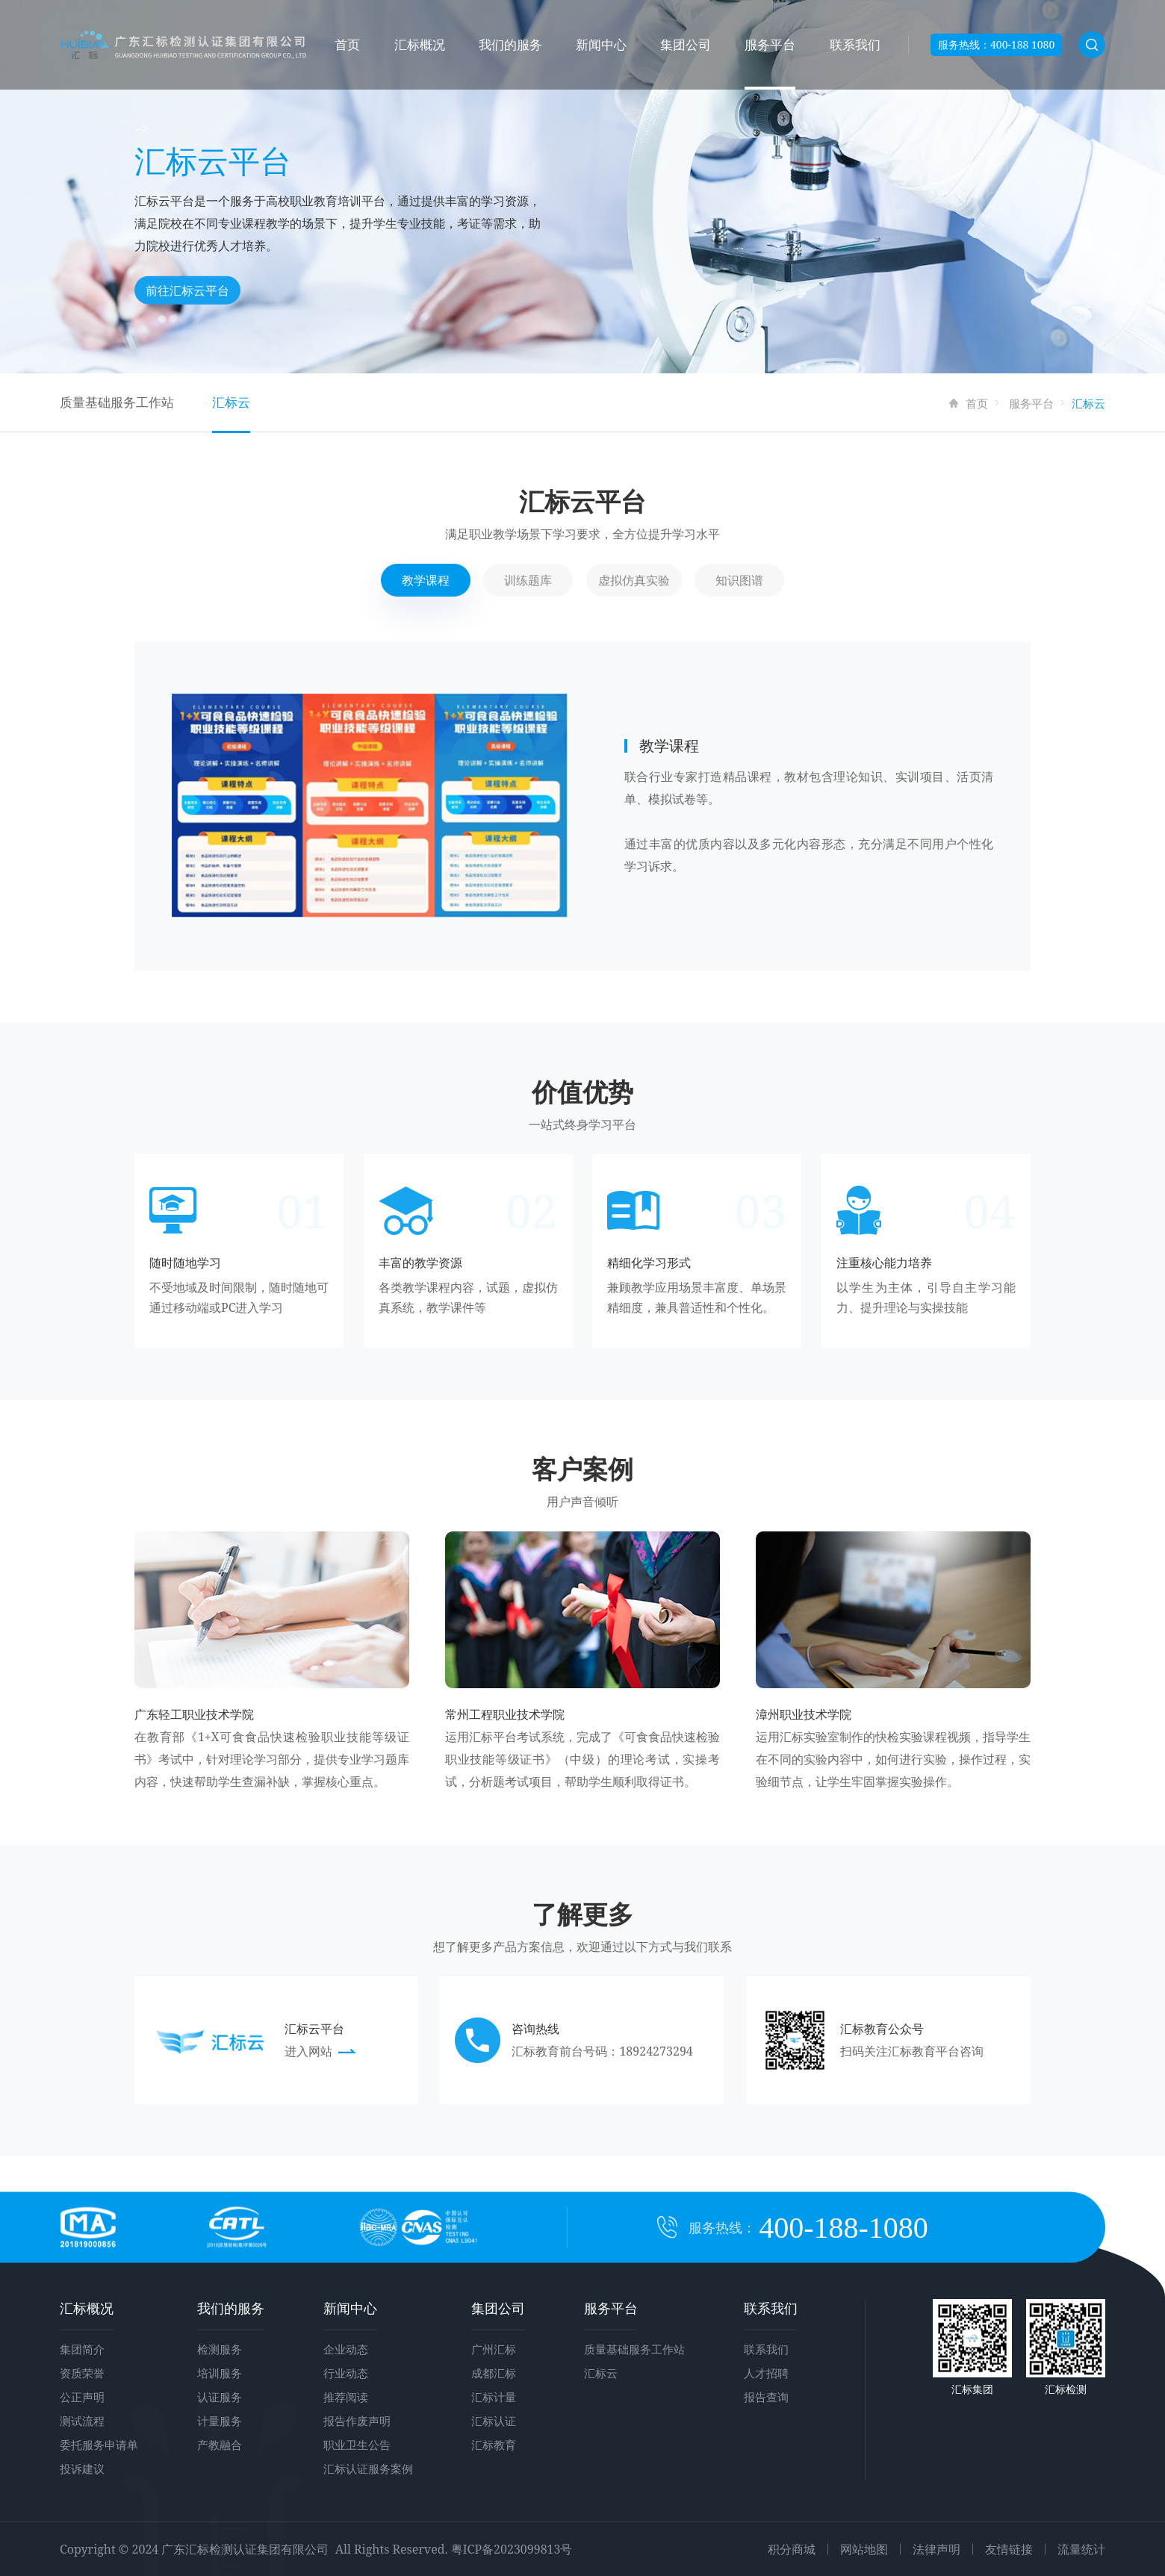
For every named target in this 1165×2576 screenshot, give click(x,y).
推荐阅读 (345, 2396)
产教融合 (219, 2444)
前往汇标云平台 (187, 289)
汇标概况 (419, 44)
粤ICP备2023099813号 (512, 2549)
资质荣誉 (82, 2372)
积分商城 (792, 2549)
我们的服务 (510, 44)
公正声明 (82, 2396)
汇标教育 (493, 2444)
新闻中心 (601, 44)
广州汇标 (493, 2349)
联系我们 (855, 44)
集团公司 (685, 44)
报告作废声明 (357, 2420)
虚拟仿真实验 (634, 580)
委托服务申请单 (99, 2444)
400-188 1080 (1022, 44)
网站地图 (864, 2549)
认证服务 (219, 2396)
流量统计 (1081, 2549)
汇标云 (231, 402)
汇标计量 (493, 2396)
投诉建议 (82, 2468)
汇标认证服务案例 (368, 2468)
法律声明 (936, 2549)
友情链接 (1009, 2549)
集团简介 (82, 2349)
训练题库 (528, 580)
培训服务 (219, 2372)
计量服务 (219, 2420)
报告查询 (766, 2396)
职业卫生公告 (357, 2444)
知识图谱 (739, 580)
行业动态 (345, 2372)
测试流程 (82, 2420)
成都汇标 (493, 2372)
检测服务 (219, 2349)
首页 (347, 44)
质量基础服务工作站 (117, 402)
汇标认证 (493, 2420)
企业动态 (345, 2349)
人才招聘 (766, 2372)
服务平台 (770, 44)
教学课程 (426, 580)
